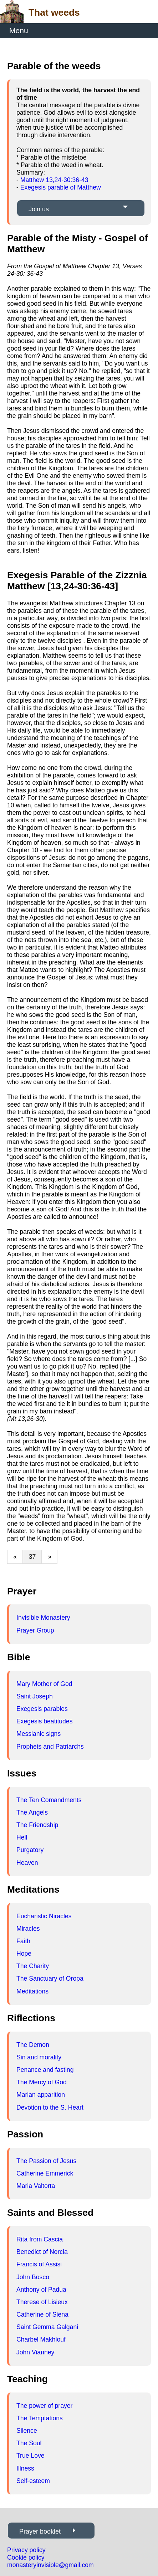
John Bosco (32, 2277)
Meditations (32, 1991)
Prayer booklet (40, 2531)
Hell (21, 1837)
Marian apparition (40, 2094)
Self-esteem (33, 2480)
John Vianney (35, 2352)
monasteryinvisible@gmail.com (50, 2565)
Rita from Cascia (39, 2239)
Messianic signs (38, 1733)
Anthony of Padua (41, 2289)
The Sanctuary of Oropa (49, 1978)
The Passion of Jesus (46, 2160)
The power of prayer (44, 2405)
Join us (39, 209)
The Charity (32, 1966)
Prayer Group (35, 1630)
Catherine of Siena (42, 2314)
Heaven (27, 1862)
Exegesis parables (42, 1708)
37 (32, 1556)
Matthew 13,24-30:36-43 (54, 179)
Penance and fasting (44, 2069)
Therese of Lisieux (42, 2302)
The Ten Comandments (49, 1800)
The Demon (32, 2044)
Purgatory (30, 1849)
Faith (23, 1941)
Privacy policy (26, 2550)
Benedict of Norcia (42, 2251)
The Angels (32, 1812)
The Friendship (37, 1824)
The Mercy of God (41, 2082)
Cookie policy (26, 2557)
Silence (26, 2430)
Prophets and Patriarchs (50, 1746)
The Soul (28, 2443)
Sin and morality (38, 2057)
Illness (25, 2468)
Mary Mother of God (44, 1683)
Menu (18, 30)
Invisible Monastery (43, 1617)
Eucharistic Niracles (43, 1916)
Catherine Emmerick (44, 2173)
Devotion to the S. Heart (49, 2107)
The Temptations (39, 2418)
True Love (30, 2455)
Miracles (28, 1928)
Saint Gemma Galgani (47, 2327)
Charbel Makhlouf (41, 2339)
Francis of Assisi (39, 2264)
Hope (23, 1953)
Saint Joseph (34, 1696)
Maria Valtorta (35, 2185)
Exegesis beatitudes (44, 1721)
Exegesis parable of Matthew (60, 187)
